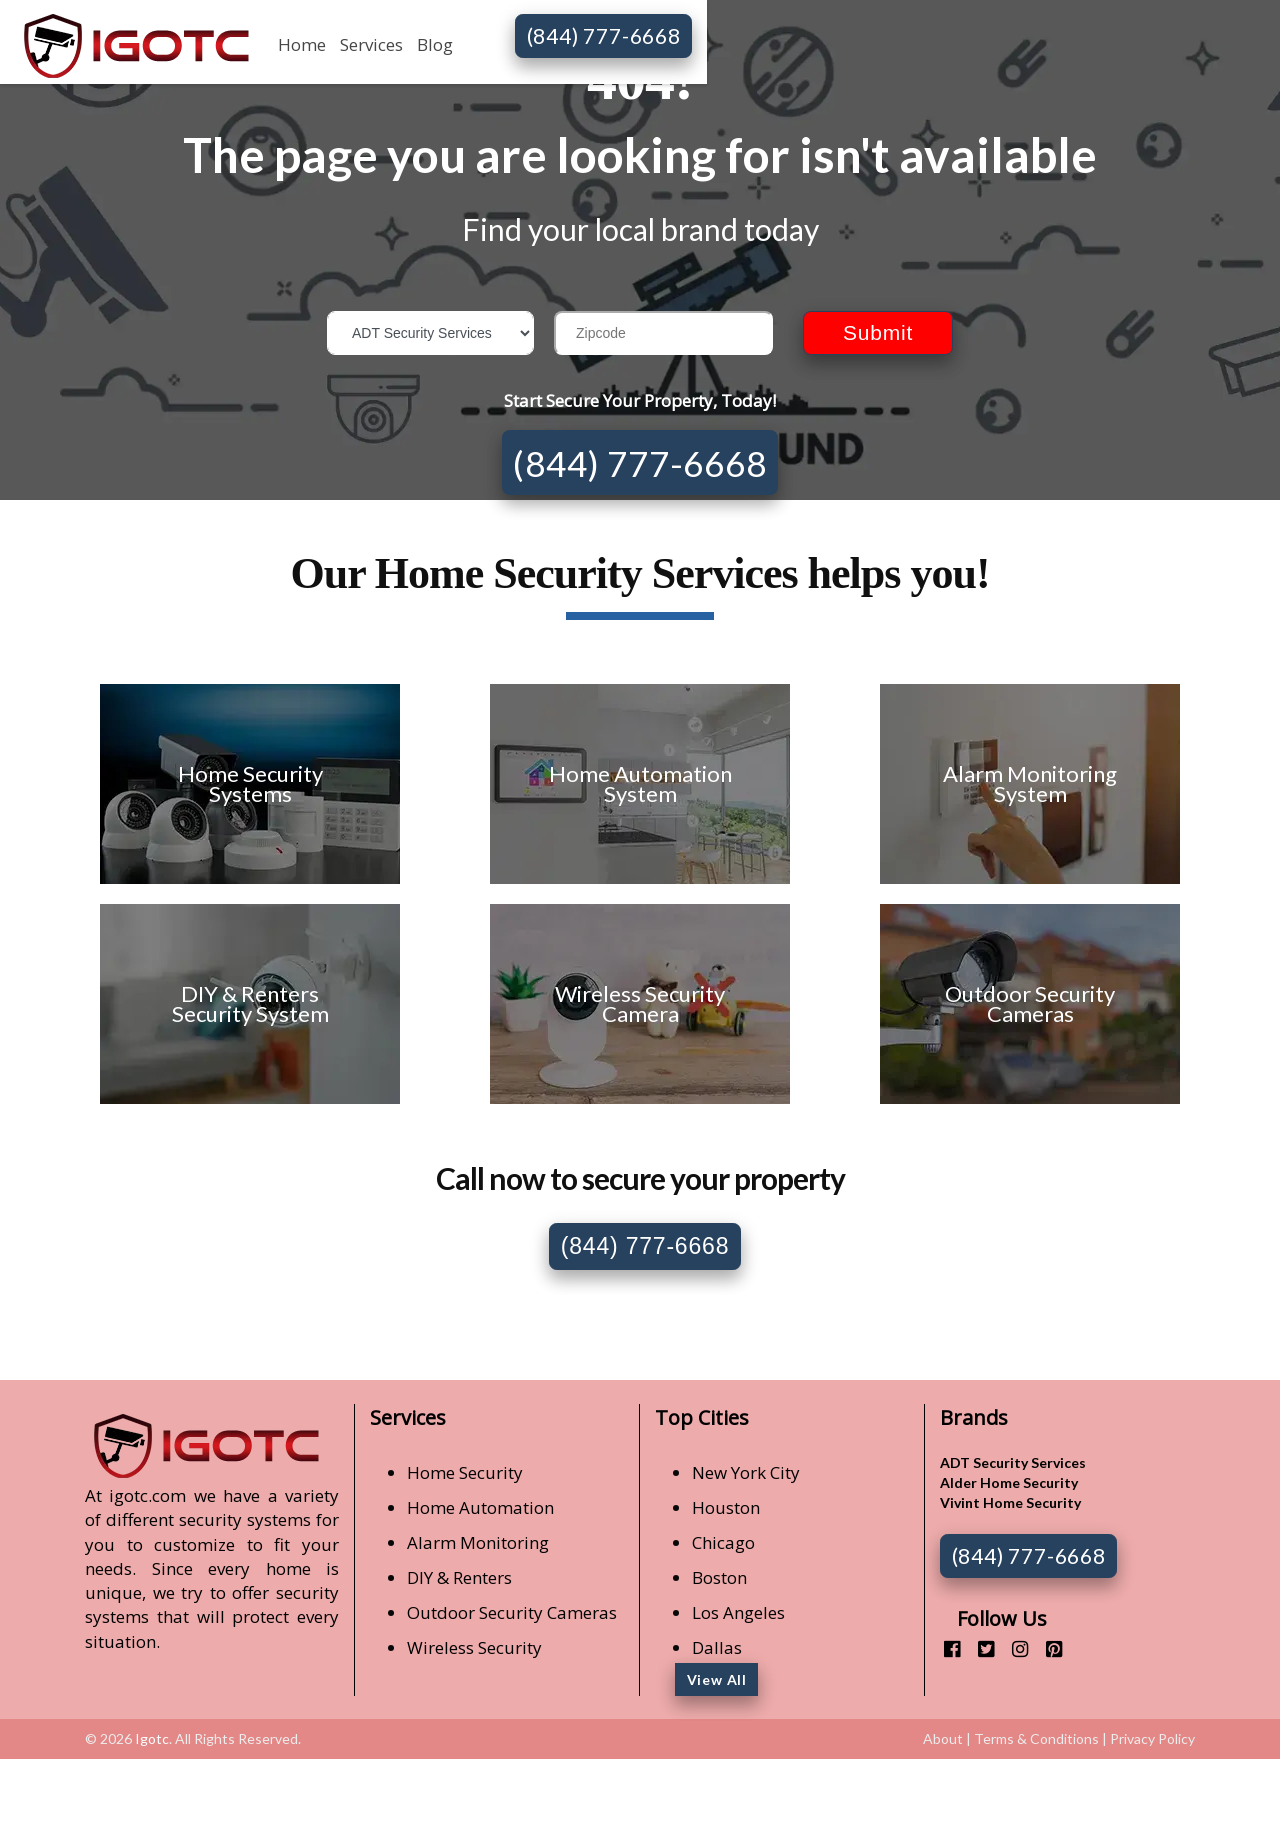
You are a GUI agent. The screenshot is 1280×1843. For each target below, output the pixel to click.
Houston (726, 1507)
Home (302, 44)
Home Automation (480, 1507)
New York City (746, 1472)
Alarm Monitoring (478, 1542)
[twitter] (978, 1648)
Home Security (465, 1472)
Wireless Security (474, 1647)
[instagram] (1012, 1648)
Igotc (152, 1738)
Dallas (717, 1647)
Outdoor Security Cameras (512, 1612)
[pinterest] (1046, 1648)
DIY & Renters (459, 1577)
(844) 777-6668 (604, 35)
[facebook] (944, 1648)
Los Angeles (738, 1612)
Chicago (723, 1542)
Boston (719, 1577)
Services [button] (371, 44)
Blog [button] (435, 44)
